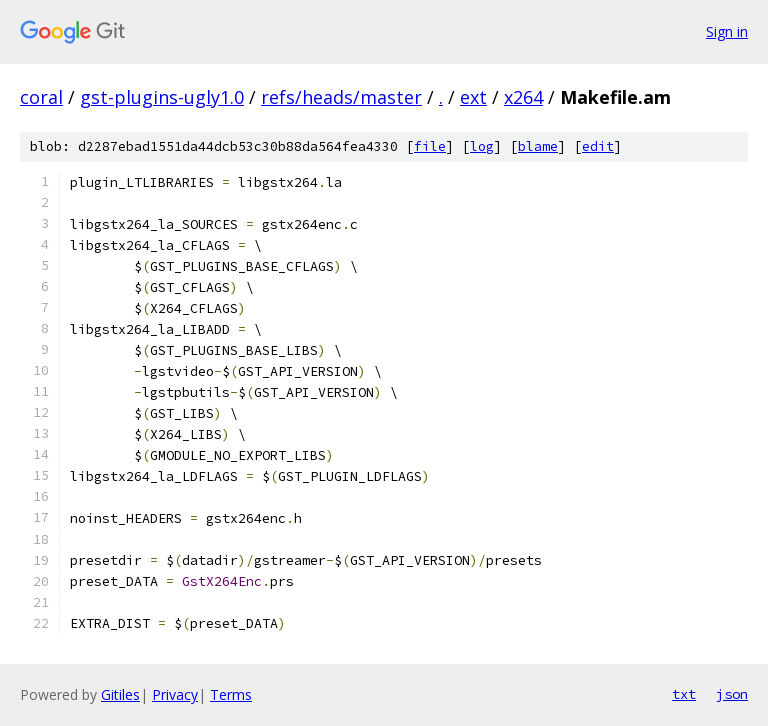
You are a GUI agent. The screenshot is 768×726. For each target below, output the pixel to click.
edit (598, 146)
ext (473, 97)
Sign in (727, 31)
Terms (231, 694)
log (482, 146)
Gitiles (120, 694)
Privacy (175, 694)
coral (41, 97)
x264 (523, 97)
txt (684, 694)
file (430, 146)
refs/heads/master (341, 97)
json (732, 694)
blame (538, 146)
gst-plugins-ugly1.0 (162, 97)
